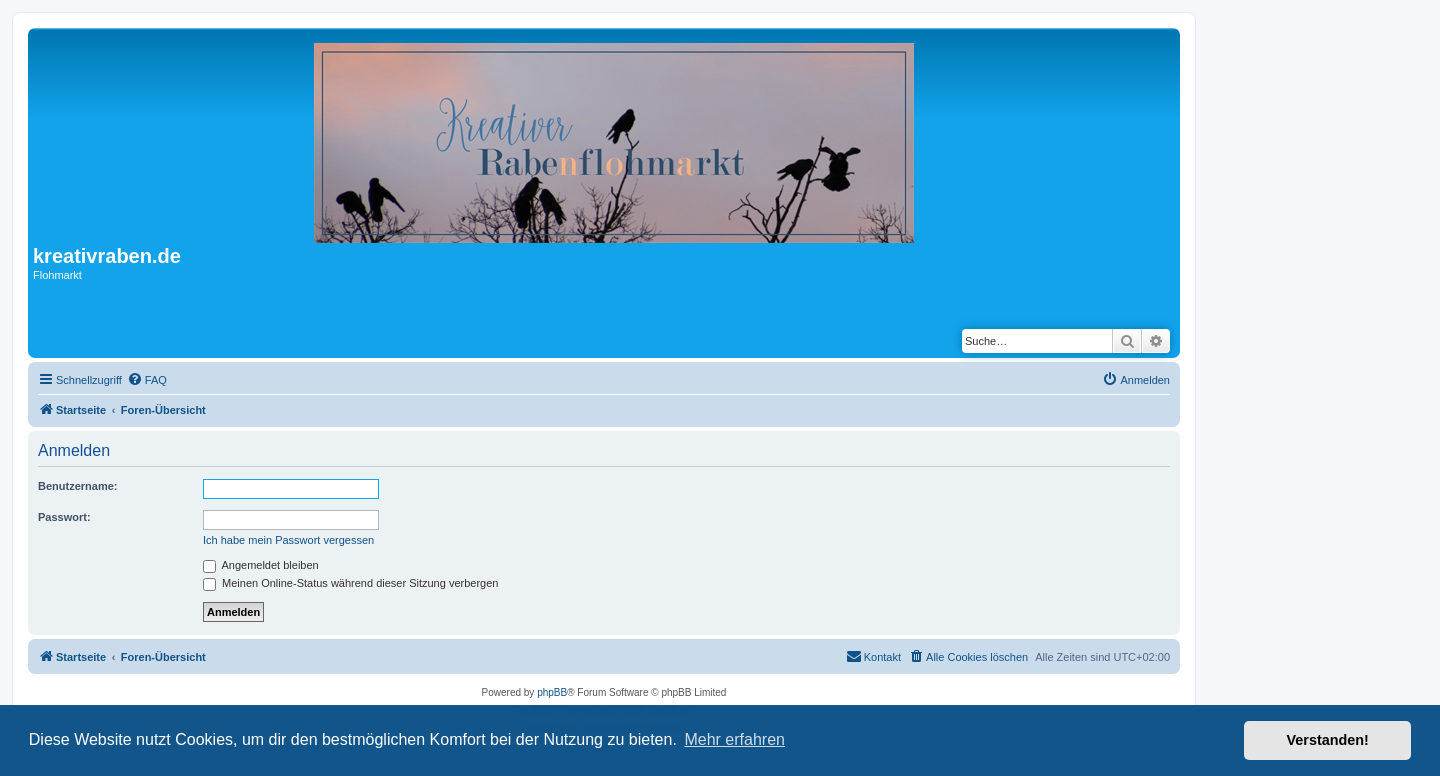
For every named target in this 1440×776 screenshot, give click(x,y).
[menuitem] (147, 380)
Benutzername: (77, 486)
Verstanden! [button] (1328, 740)
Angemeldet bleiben (261, 565)
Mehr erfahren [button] (734, 739)
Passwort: (64, 517)
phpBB (552, 692)
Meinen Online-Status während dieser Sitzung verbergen (350, 583)
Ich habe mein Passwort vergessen (288, 540)
